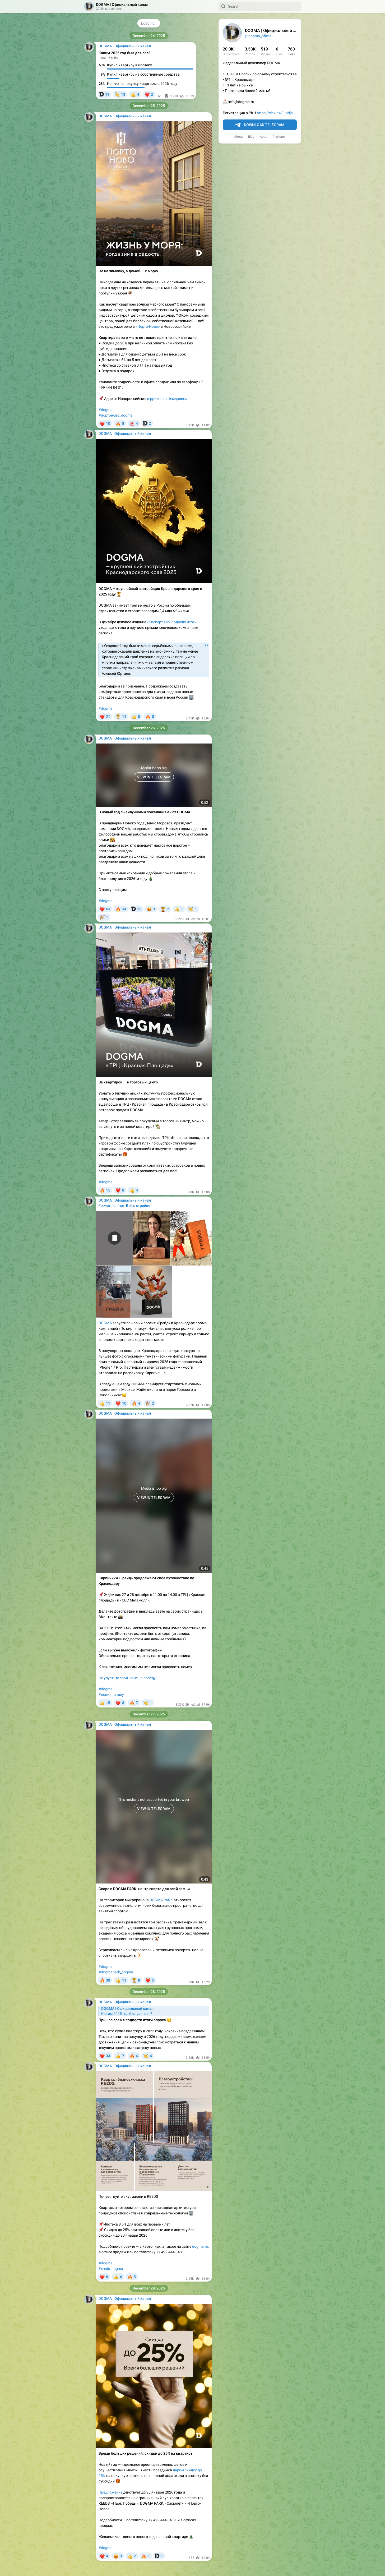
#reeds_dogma (111, 2268)
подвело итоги (184, 622)
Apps (263, 137)
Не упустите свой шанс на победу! (128, 1678)
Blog (251, 137)
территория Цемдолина (167, 398)
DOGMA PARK (161, 1900)
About (238, 137)
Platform (278, 137)
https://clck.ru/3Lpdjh (275, 113)
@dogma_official (258, 36)
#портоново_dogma (116, 415)
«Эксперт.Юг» (159, 622)
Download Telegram (259, 125)
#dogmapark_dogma (116, 1972)
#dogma (106, 410)
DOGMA (105, 1323)
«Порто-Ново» (148, 326)
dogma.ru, (200, 2246)
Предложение (110, 2492)
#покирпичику (111, 1694)
